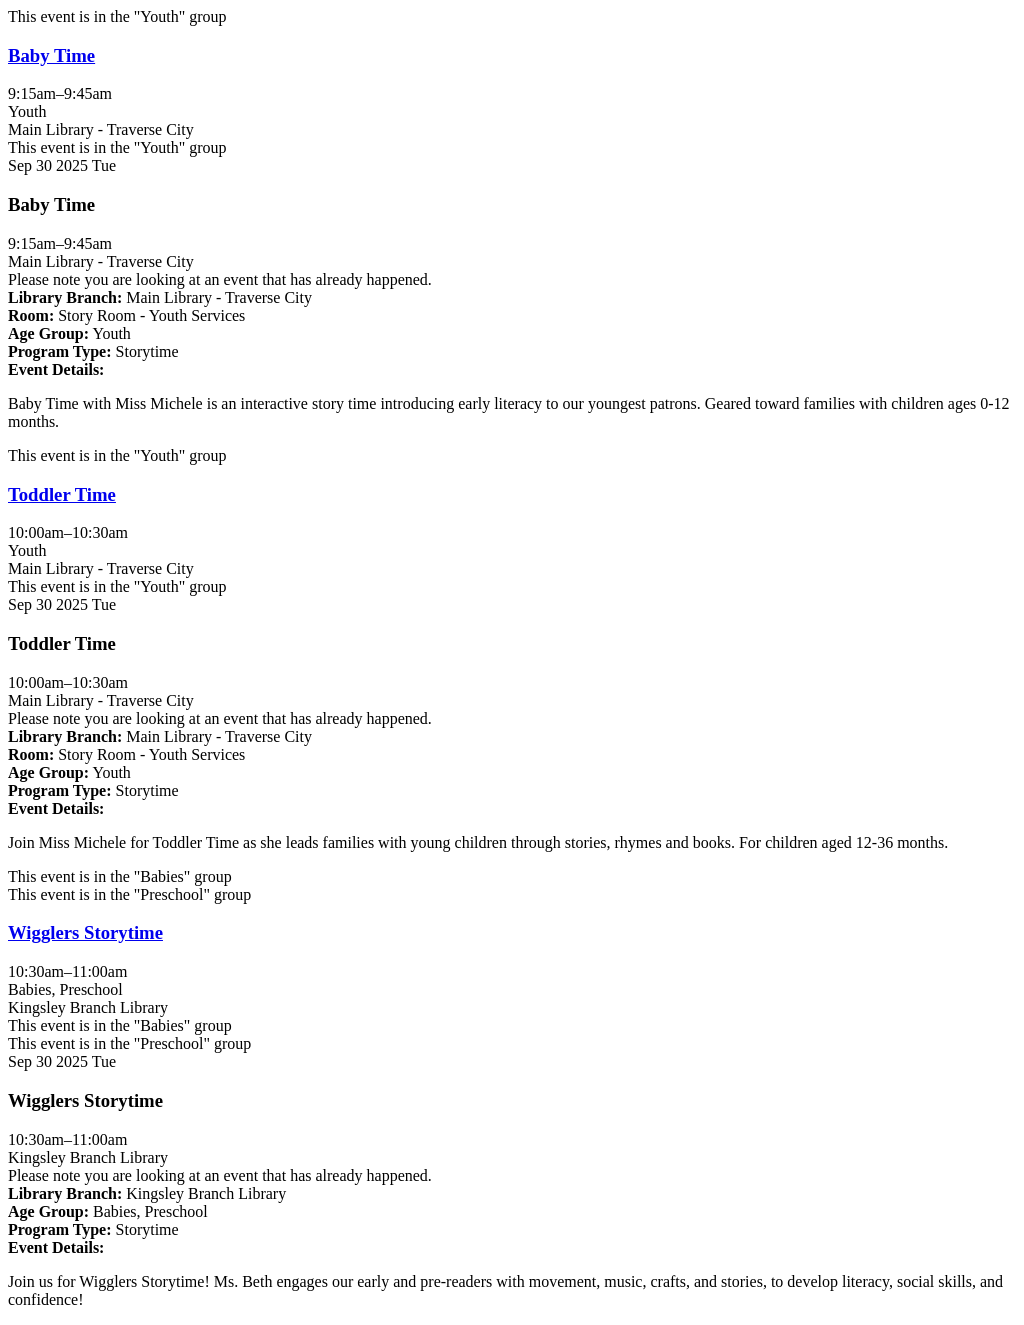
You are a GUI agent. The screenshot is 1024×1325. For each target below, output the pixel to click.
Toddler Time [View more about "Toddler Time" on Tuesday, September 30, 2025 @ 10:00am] (62, 494)
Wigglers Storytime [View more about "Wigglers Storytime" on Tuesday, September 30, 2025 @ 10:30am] (85, 932)
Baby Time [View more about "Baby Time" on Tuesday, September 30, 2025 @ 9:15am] (51, 55)
